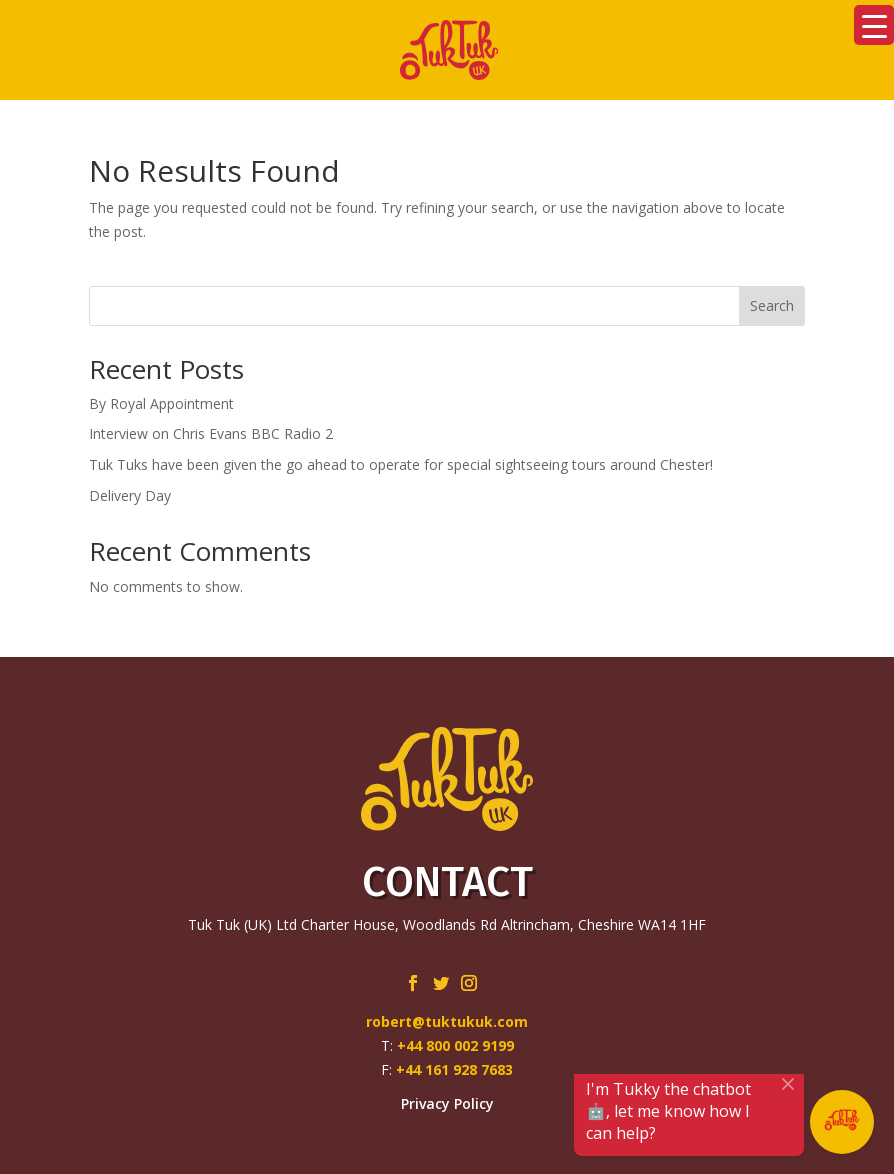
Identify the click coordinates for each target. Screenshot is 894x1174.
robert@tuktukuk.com (447, 1021)
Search (772, 305)
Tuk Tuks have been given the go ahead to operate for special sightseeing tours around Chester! (401, 464)
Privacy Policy (447, 1103)
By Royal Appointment (161, 403)
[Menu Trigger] (874, 25)
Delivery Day (130, 495)
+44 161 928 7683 (454, 1069)
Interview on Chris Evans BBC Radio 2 (211, 433)
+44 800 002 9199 (455, 1045)
